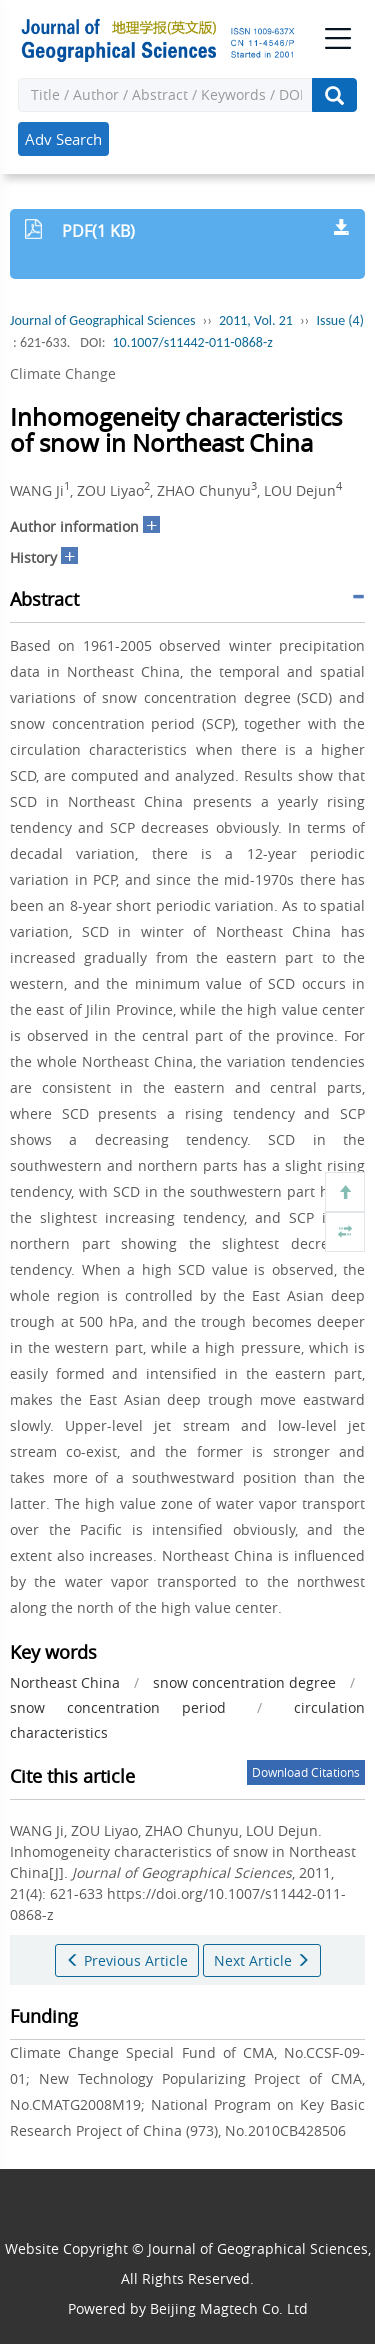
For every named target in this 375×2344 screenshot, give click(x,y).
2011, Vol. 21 (256, 320)
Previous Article (127, 1960)
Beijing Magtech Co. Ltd (229, 2308)
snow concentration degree (244, 1682)
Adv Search (63, 139)
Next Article (262, 1960)
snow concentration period (118, 1707)
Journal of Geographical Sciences (102, 320)
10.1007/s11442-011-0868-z (192, 342)
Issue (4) (340, 320)
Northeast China (65, 1682)
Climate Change (63, 373)
